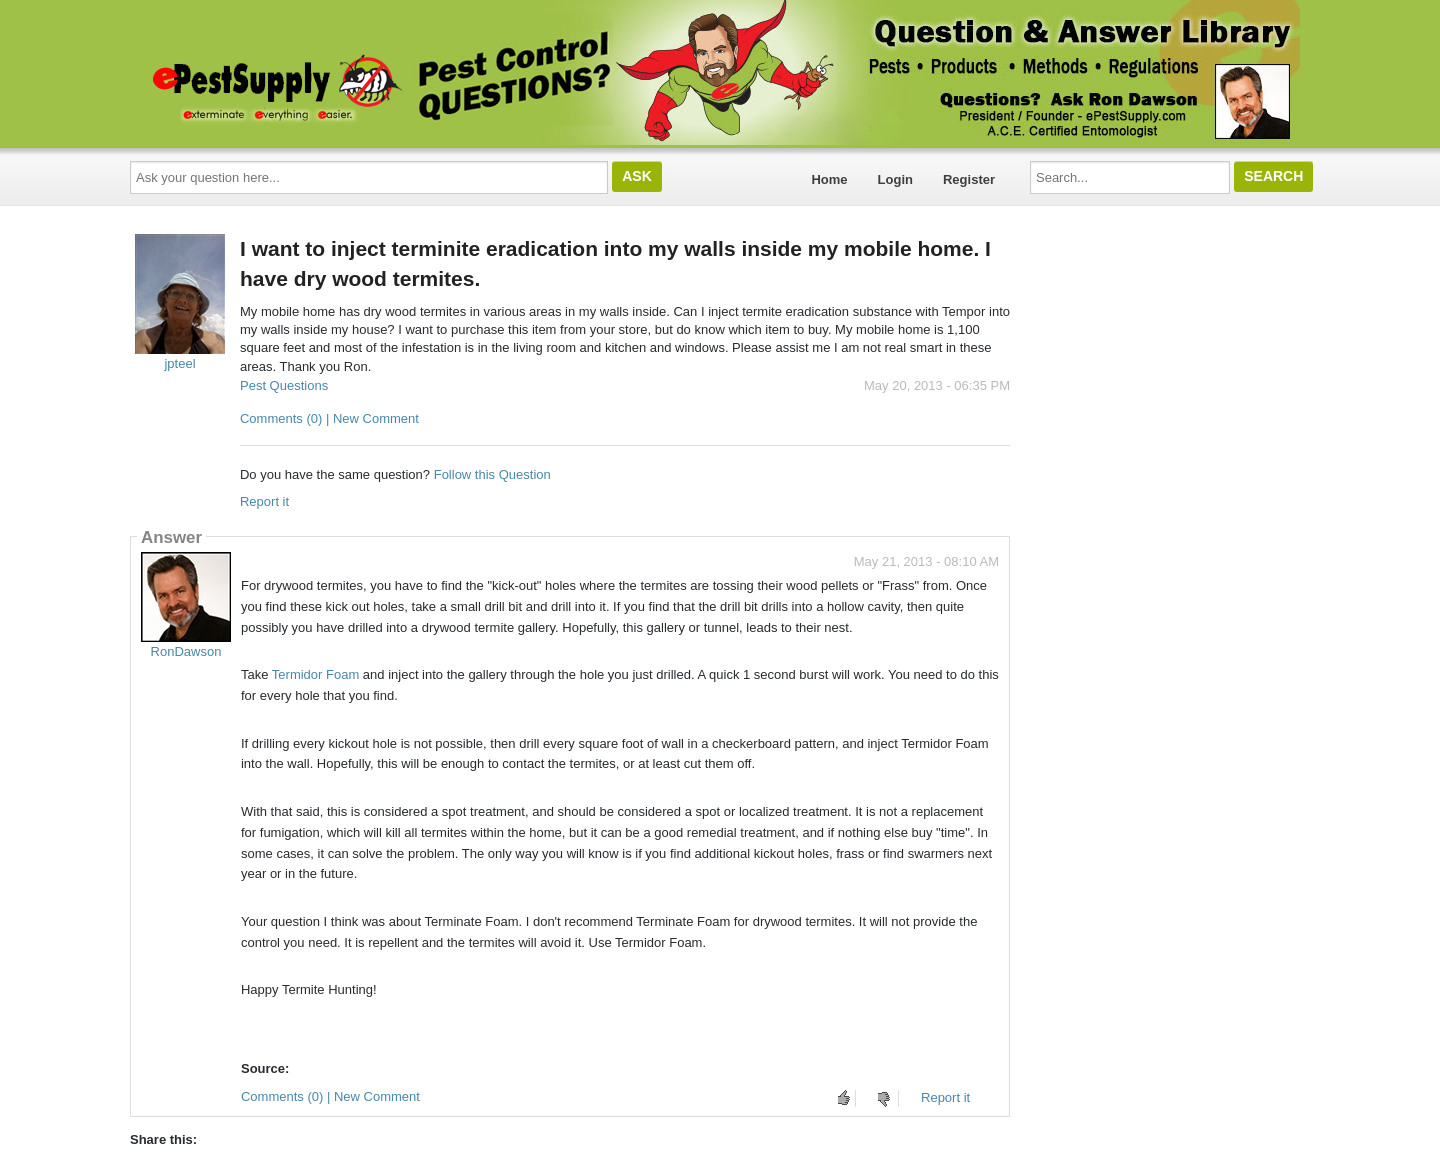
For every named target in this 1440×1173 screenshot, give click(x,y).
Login (895, 179)
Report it (264, 501)
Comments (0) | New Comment (329, 418)
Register (969, 179)
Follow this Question (492, 474)
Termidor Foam (315, 674)
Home (829, 179)
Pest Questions (284, 385)
